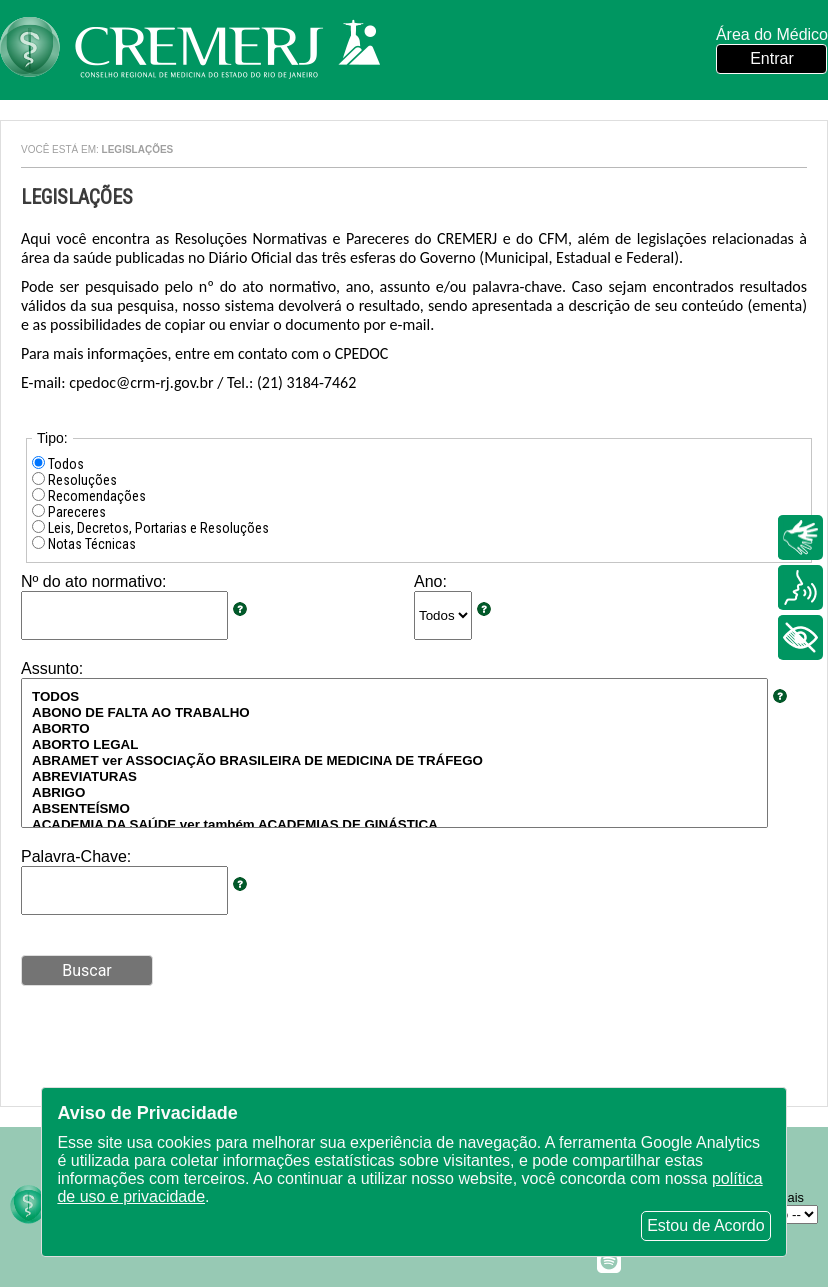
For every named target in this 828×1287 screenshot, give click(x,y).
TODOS (394, 697)
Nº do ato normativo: (93, 581)
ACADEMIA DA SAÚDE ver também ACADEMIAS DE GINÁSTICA (394, 825)
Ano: (430, 581)
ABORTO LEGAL (394, 745)
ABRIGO (394, 793)
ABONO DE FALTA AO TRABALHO (394, 713)
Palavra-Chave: (76, 856)
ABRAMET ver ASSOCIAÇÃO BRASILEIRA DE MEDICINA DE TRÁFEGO (394, 761)
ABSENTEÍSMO (394, 809)
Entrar (772, 58)
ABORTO (394, 729)
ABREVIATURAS (394, 777)
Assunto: (52, 668)
